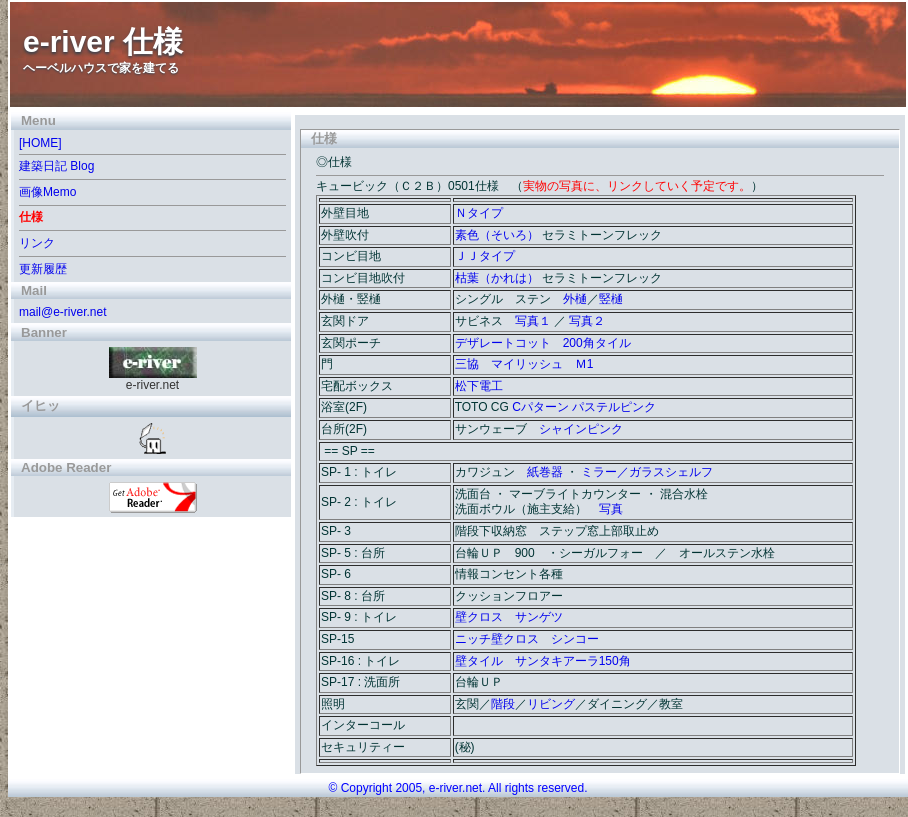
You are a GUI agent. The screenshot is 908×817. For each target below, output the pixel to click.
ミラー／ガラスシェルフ (647, 472)
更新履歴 (43, 269)
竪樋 (611, 299)
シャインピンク (581, 429)
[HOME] (40, 143)
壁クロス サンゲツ (509, 617)
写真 (611, 509)
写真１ (533, 321)
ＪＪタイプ (485, 256)
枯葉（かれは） (497, 278)
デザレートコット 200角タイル (543, 343)
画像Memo (47, 192)
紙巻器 (545, 472)
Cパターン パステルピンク (584, 407)
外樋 (575, 299)
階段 (503, 704)
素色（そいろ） (497, 235)
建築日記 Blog (56, 166)
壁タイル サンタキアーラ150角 (543, 661)
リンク (37, 243)
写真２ (587, 321)
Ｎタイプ (479, 213)
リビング (551, 704)
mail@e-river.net (63, 312)
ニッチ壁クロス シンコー (527, 639)
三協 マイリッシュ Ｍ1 (524, 364)
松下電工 (479, 386)
